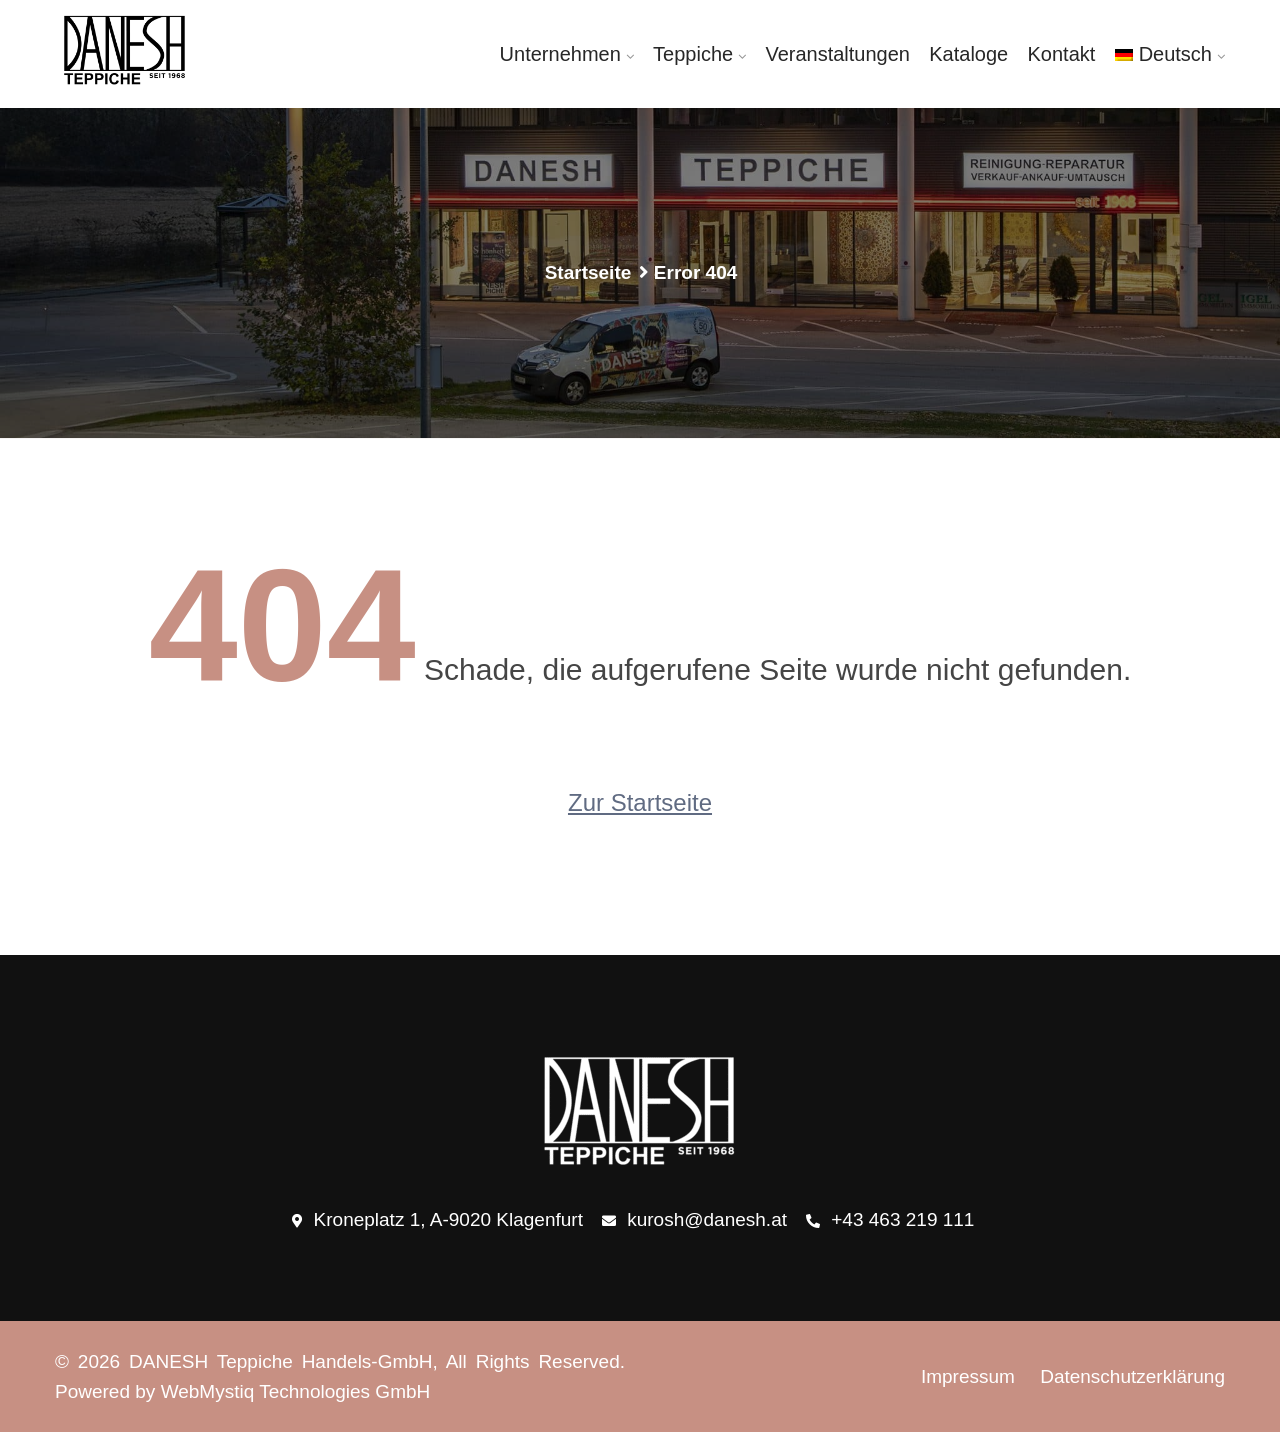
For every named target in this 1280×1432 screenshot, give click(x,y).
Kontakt (1062, 54)
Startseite (588, 272)
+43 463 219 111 (890, 1221)
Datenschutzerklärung (1132, 1376)
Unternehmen (560, 54)
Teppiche (693, 54)
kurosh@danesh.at (694, 1221)
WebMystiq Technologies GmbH (296, 1391)
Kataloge (968, 54)
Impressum (968, 1376)
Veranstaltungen (837, 54)
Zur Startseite (640, 802)
